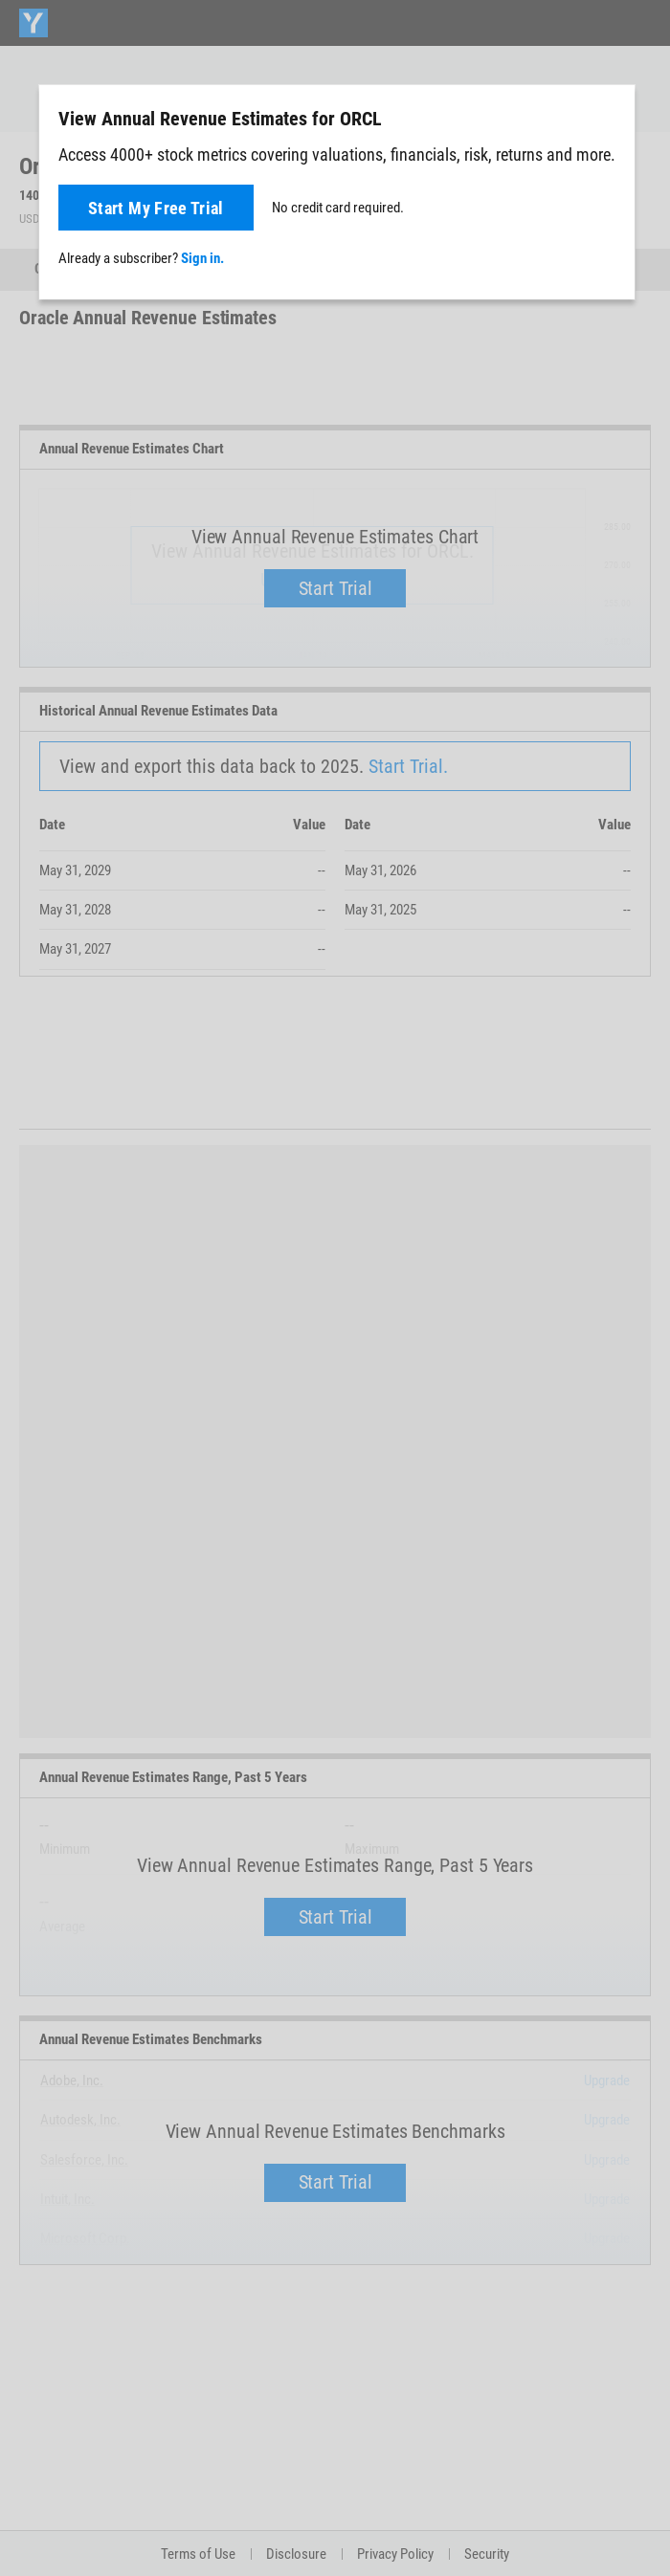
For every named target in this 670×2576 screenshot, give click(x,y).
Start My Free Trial (156, 208)
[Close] (609, 117)
